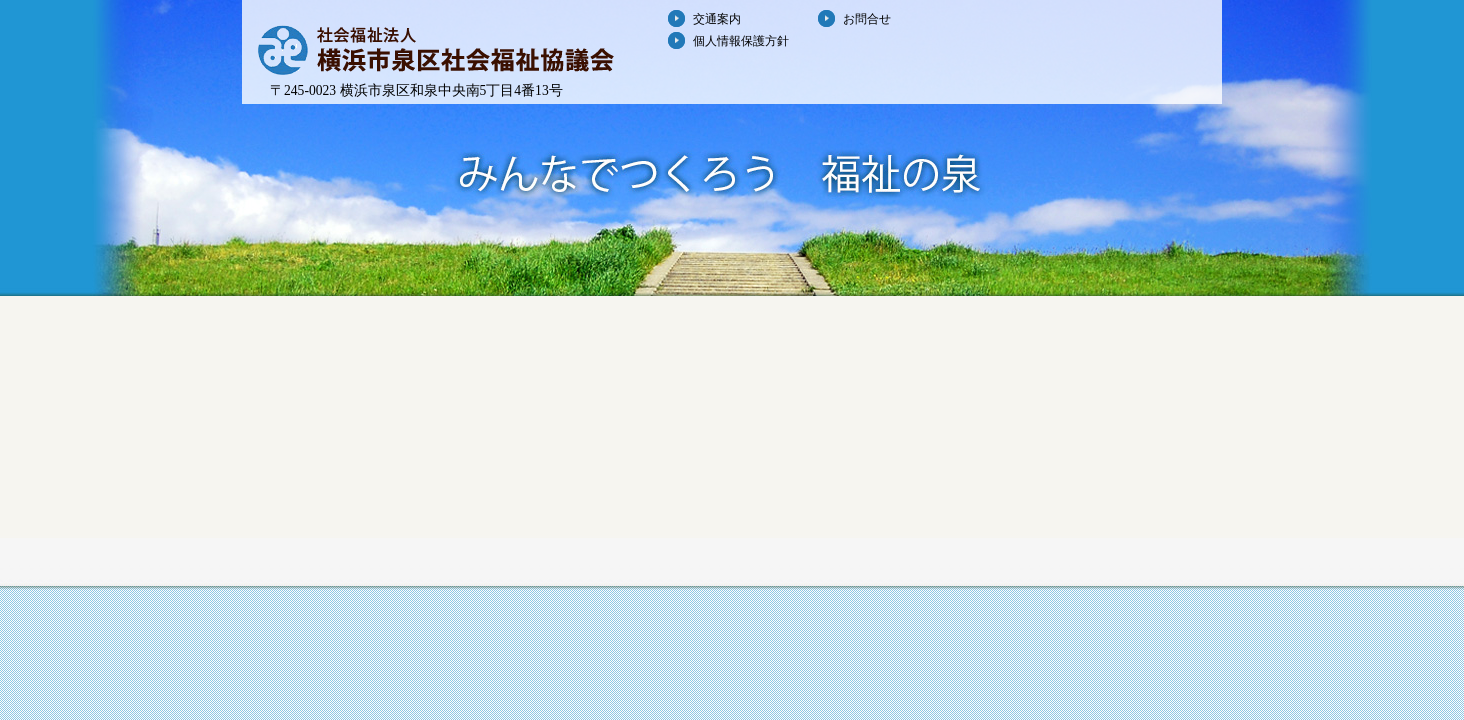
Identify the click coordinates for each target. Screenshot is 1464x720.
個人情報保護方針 (741, 41)
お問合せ (867, 19)
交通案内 (717, 19)
